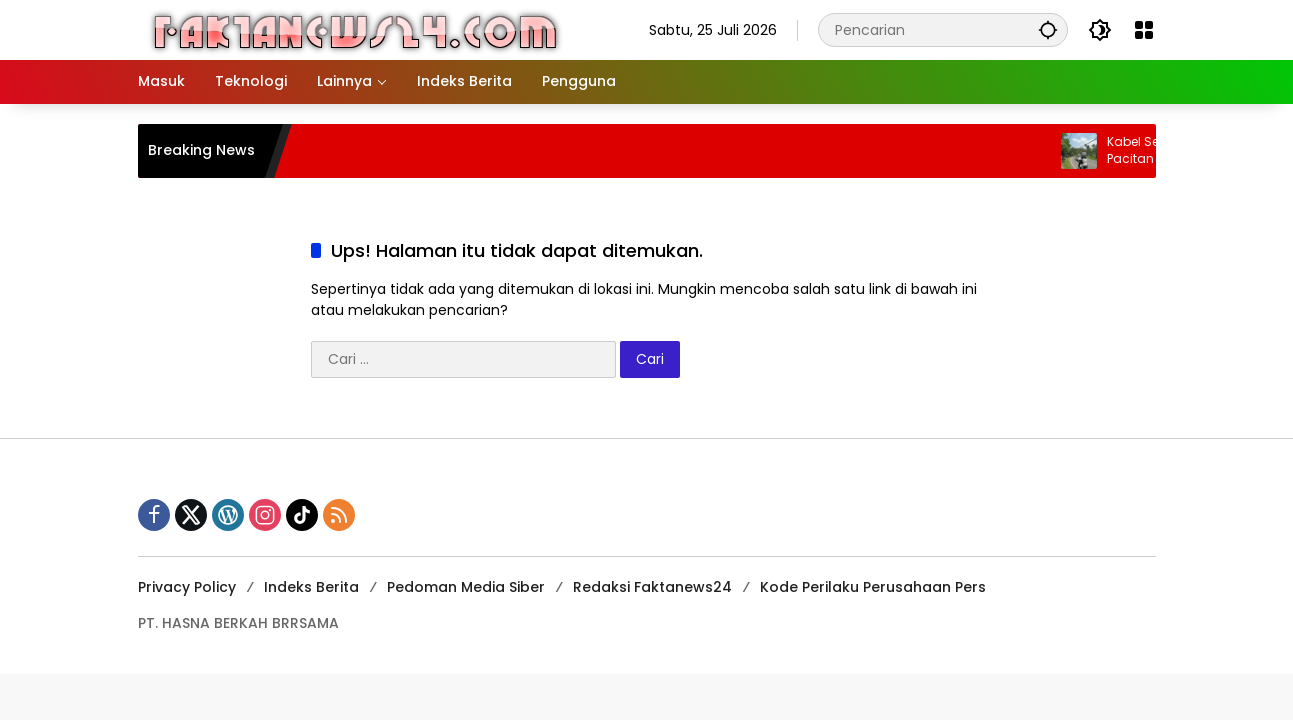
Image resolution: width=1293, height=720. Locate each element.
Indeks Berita (311, 587)
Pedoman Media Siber (466, 587)
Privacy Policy (187, 587)
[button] (1048, 29)
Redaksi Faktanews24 (652, 587)
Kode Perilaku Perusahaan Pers (873, 587)
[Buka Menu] (1144, 30)
